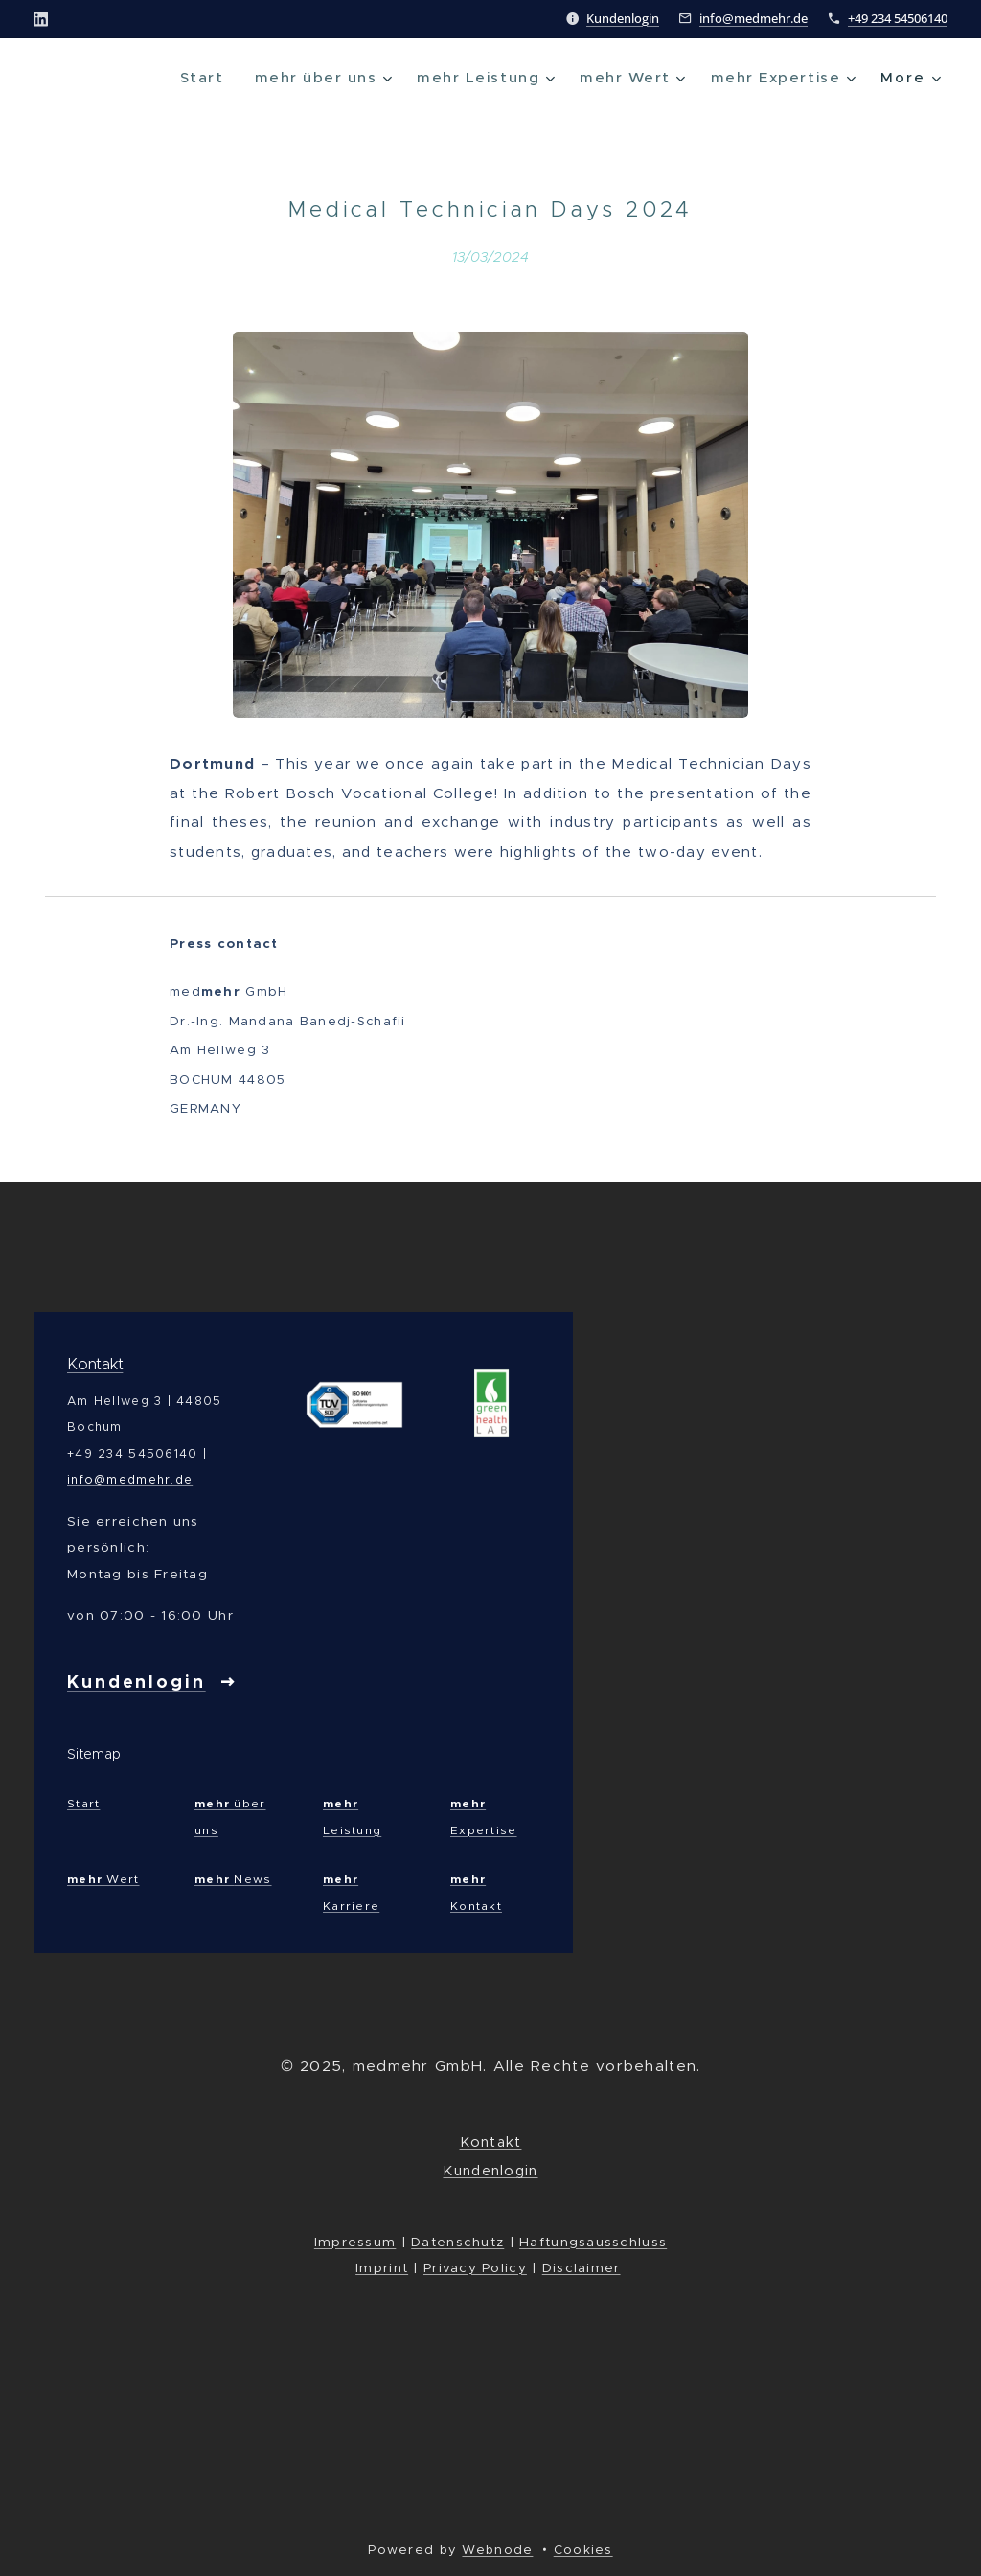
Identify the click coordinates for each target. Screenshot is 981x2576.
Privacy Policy (475, 2268)
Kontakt (95, 1363)
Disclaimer (581, 2268)
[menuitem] (184, 78)
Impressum (355, 2242)
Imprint (381, 2268)
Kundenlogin (622, 18)
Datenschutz (457, 2242)
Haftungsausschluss (593, 2242)
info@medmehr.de (753, 18)
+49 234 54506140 (897, 18)
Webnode (497, 2550)
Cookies (583, 2550)
